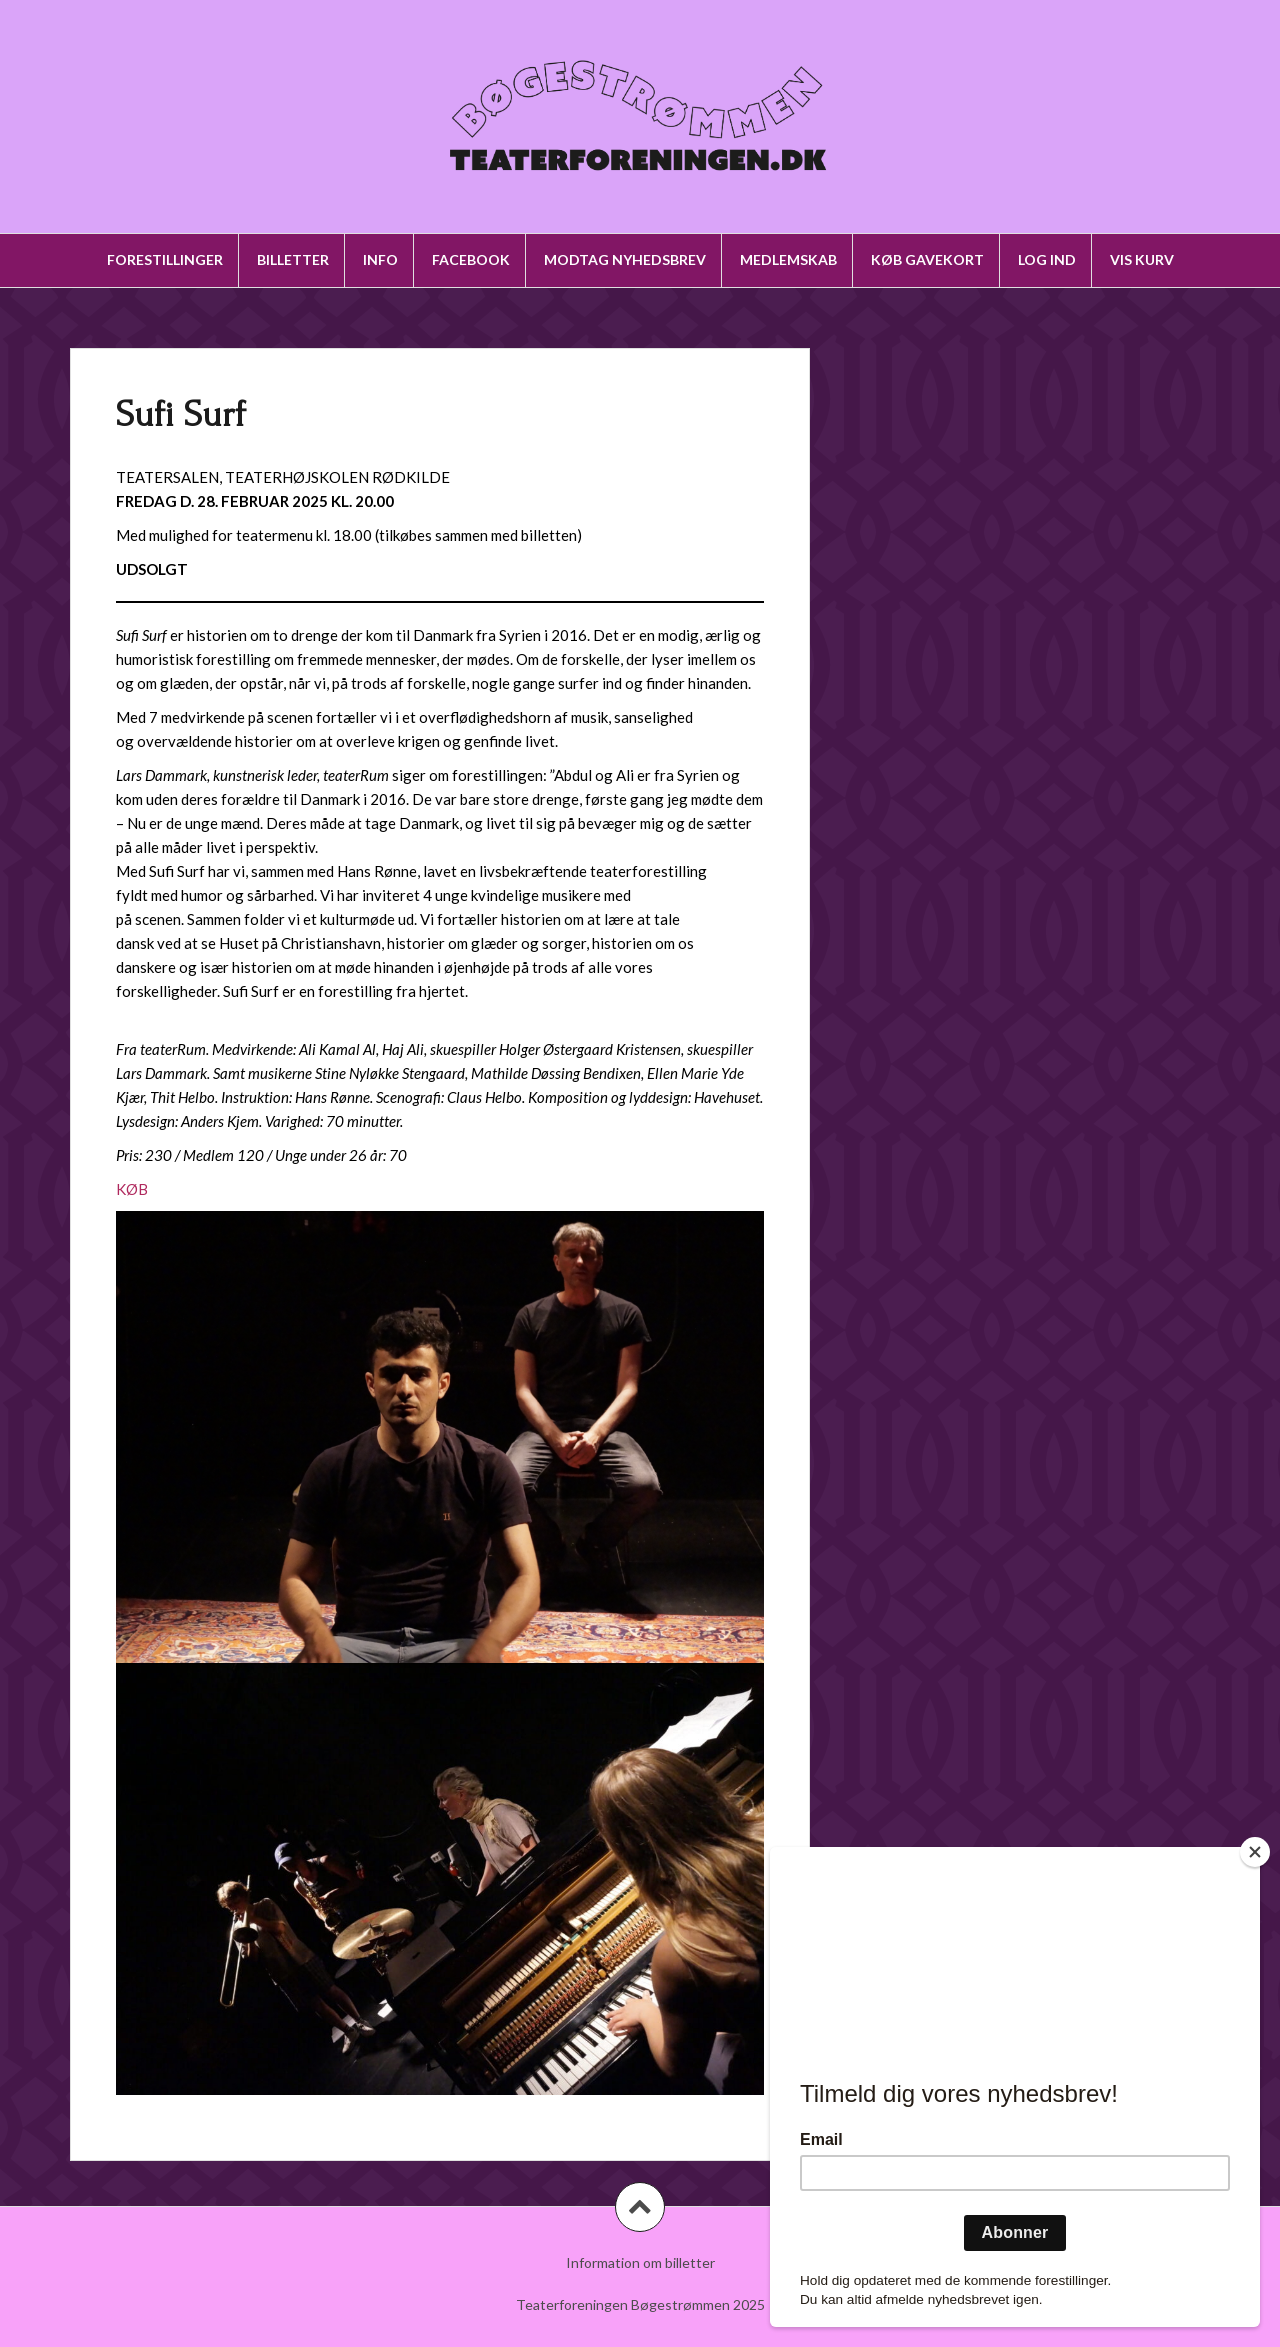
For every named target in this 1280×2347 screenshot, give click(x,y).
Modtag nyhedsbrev (625, 259)
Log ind (1047, 259)
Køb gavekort (927, 259)
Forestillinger (165, 259)
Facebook (471, 259)
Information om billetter (640, 2262)
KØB (132, 1189)
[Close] (1255, 1852)
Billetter (293, 259)
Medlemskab (788, 259)
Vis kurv (1142, 259)
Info (380, 259)
